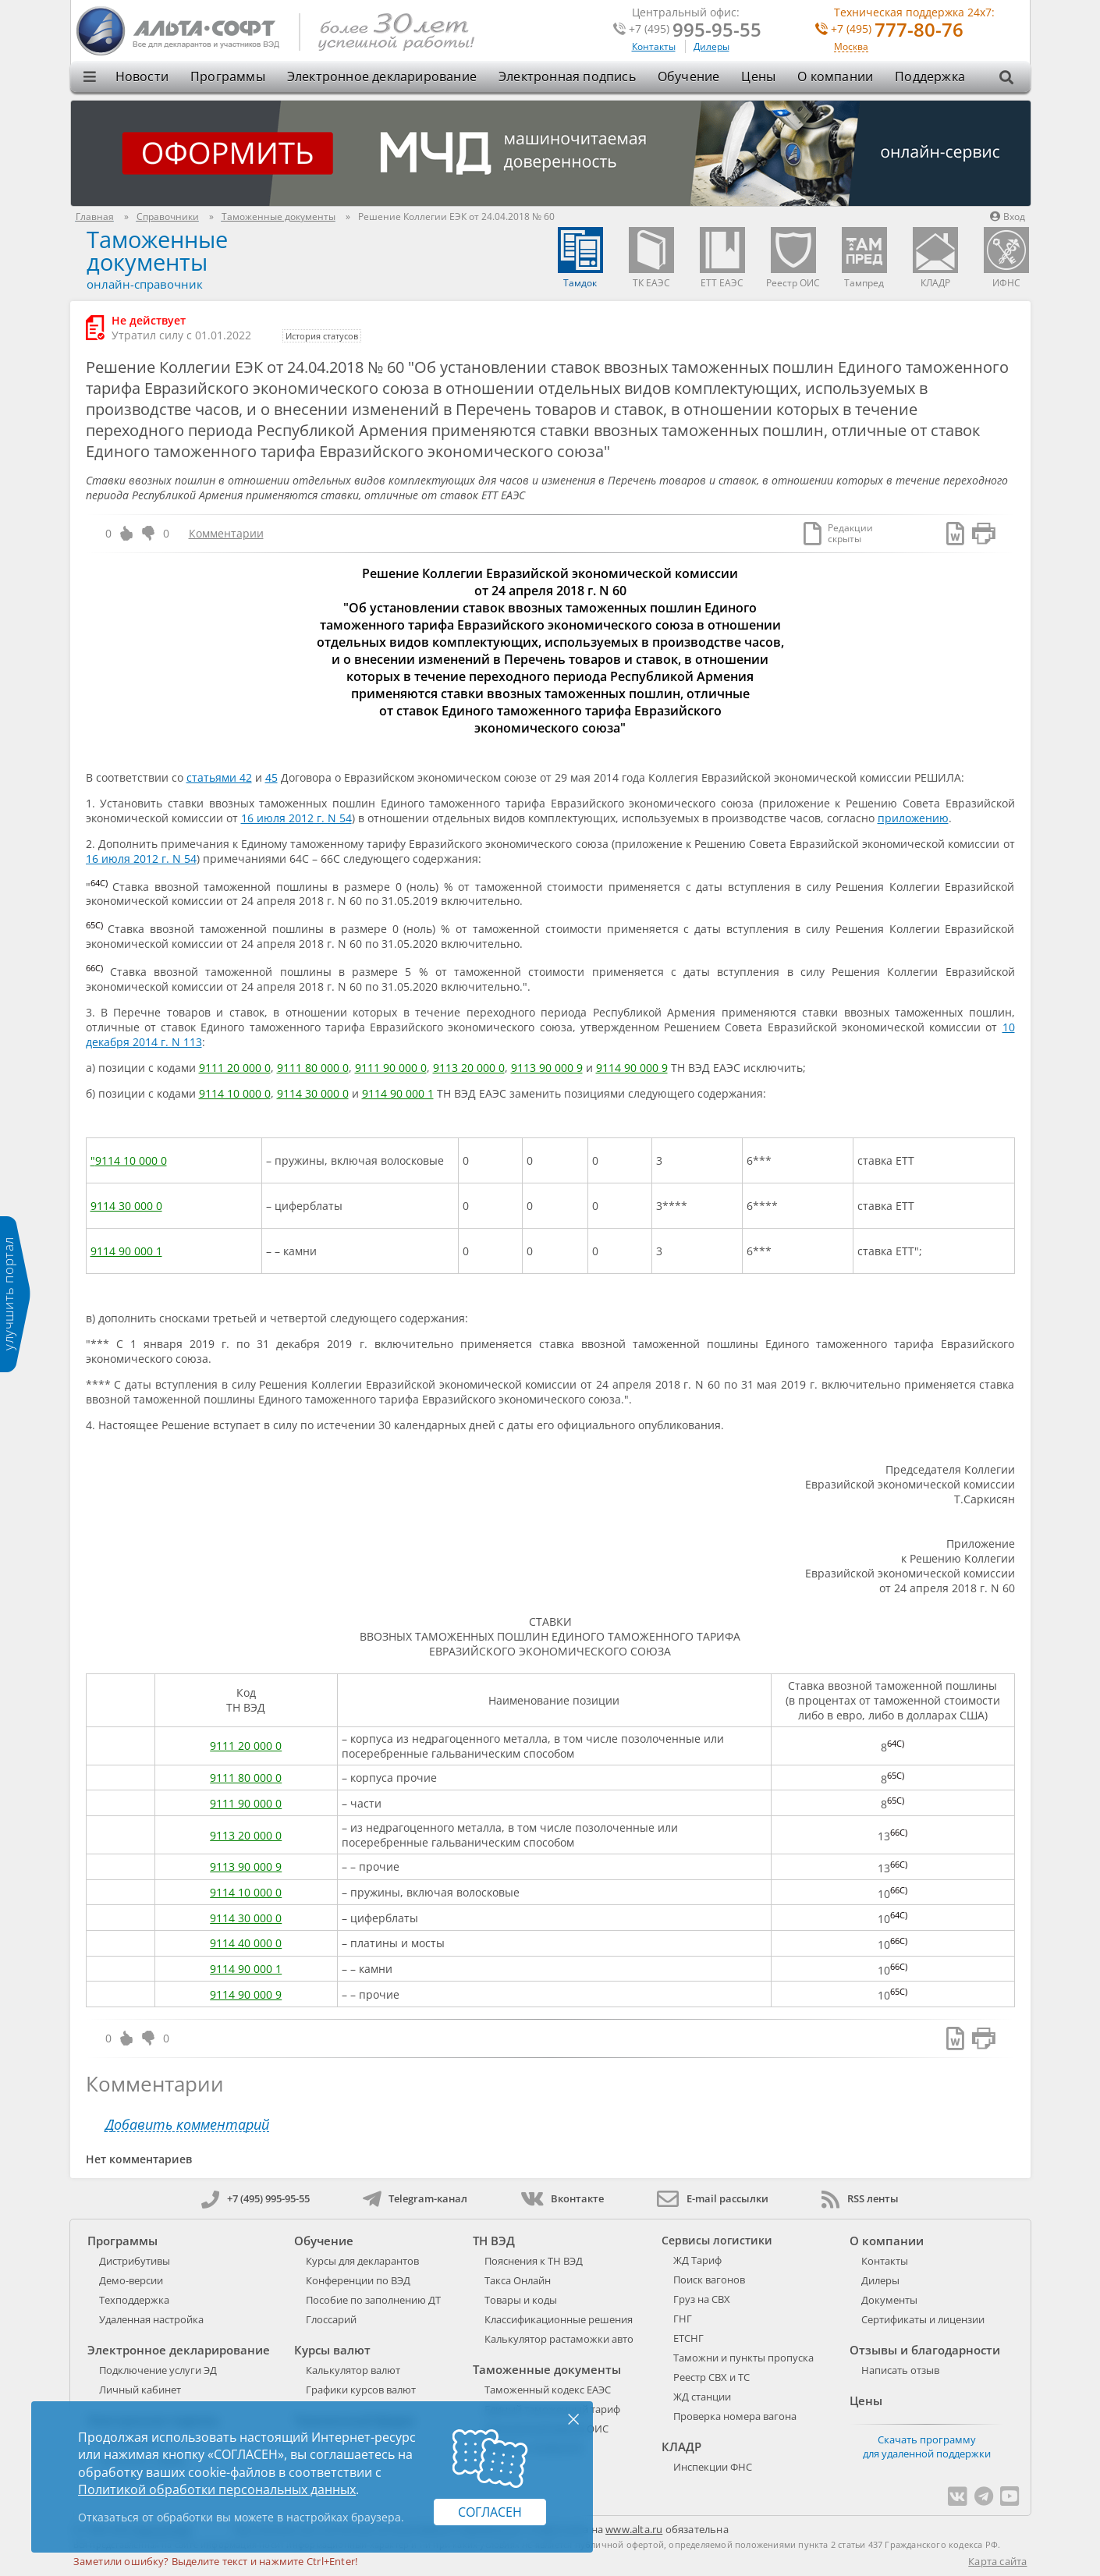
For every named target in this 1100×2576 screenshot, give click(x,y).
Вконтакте (562, 2198)
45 (271, 777)
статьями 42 (219, 777)
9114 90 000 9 (632, 1067)
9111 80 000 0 (313, 1067)
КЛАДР (681, 2446)
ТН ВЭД (494, 2240)
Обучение (689, 76)
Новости (142, 76)
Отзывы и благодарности (925, 2350)
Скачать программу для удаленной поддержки (927, 2446)
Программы (227, 76)
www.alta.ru (633, 2529)
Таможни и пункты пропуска (743, 2358)
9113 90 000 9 (547, 1067)
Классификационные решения (558, 2319)
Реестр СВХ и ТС (711, 2377)
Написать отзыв (900, 2370)
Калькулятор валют (353, 2370)
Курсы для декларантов (362, 2261)
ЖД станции (702, 2397)
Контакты (654, 46)
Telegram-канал (415, 2198)
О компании (835, 76)
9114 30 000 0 (313, 1093)
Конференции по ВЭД (358, 2280)
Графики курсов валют (361, 2390)
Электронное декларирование (382, 76)
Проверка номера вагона (735, 2416)
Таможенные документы (157, 250)
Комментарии (226, 533)
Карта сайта (997, 2561)
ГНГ (682, 2319)
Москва (851, 47)
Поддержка (930, 76)
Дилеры (711, 46)
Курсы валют (332, 2350)
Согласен (490, 2512)
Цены (758, 76)
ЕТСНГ (688, 2338)
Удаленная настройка (151, 2319)
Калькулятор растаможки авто (558, 2339)
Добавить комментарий (187, 2124)
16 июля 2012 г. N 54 (296, 818)
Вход (1007, 216)
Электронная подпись (567, 76)
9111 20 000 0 (235, 1067)
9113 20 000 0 (469, 1067)
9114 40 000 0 (246, 1943)
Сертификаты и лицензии (923, 2319)
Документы (889, 2300)
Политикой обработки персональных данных (217, 2489)
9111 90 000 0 (391, 1067)
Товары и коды (520, 2300)
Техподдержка (134, 2300)
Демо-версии (131, 2280)
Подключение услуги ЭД (158, 2370)
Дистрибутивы (134, 2261)
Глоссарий (331, 2319)
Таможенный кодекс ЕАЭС (547, 2390)
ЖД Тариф (697, 2260)
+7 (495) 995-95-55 (255, 2198)
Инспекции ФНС (712, 2467)
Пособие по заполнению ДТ (373, 2300)
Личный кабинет (140, 2390)
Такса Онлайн (517, 2280)
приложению (913, 818)
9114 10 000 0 (235, 1093)
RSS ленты (860, 2198)
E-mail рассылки (712, 2198)
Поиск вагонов (709, 2280)
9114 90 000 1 (398, 1093)
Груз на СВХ (701, 2299)
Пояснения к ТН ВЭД (533, 2261)
